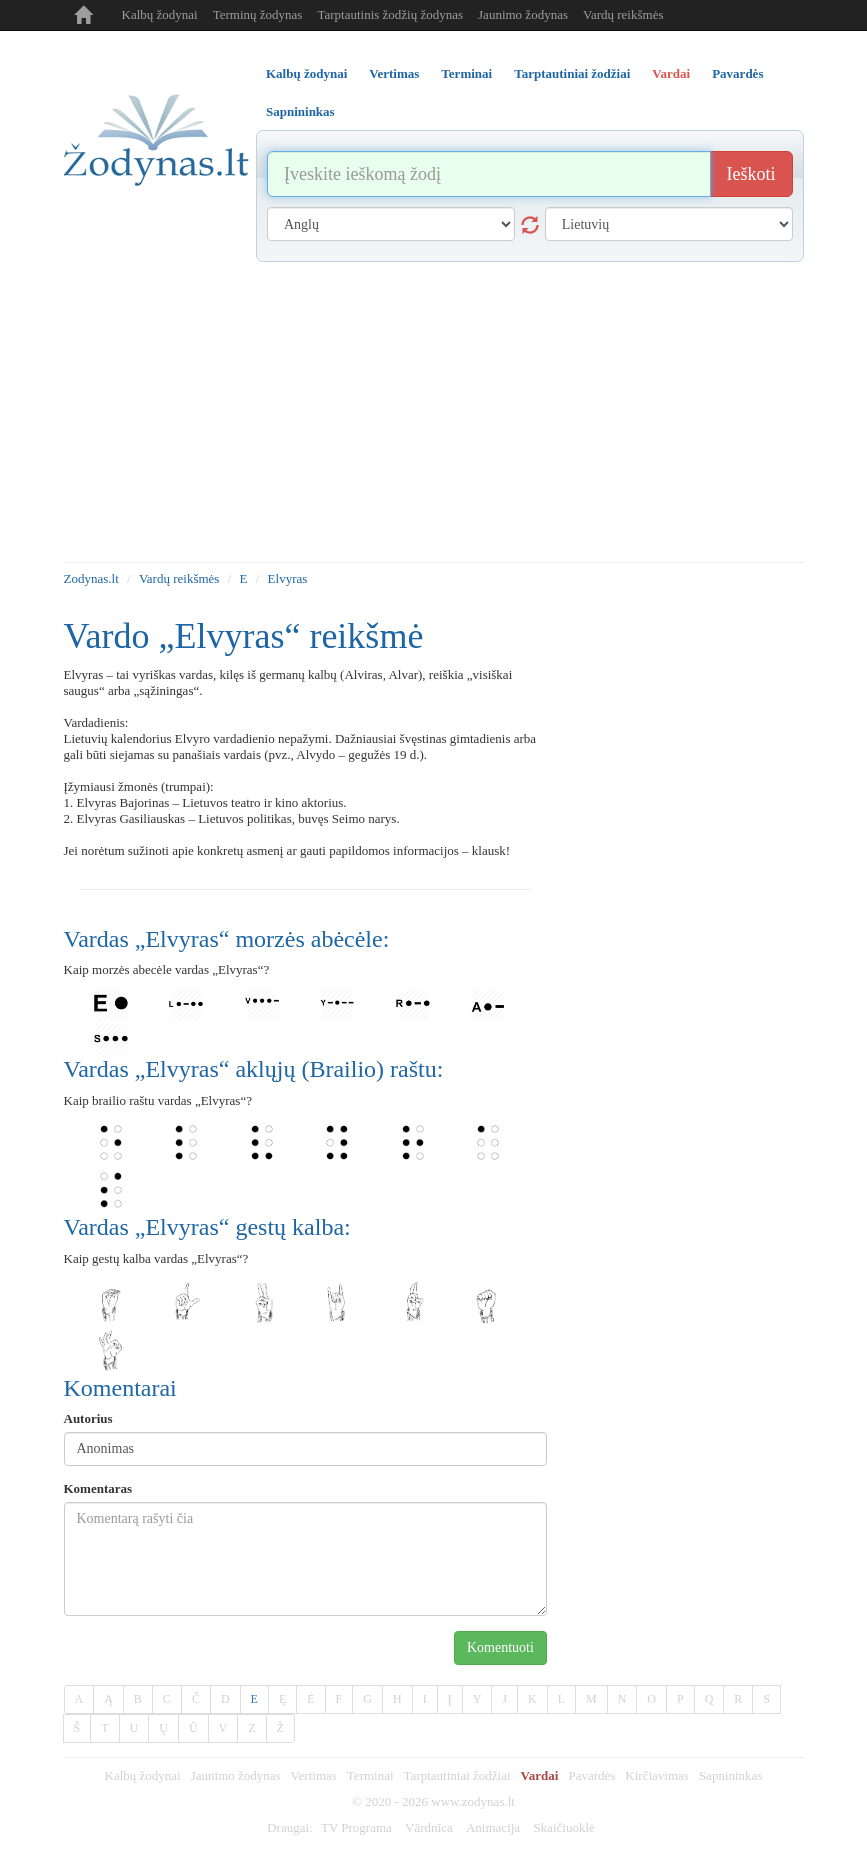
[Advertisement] (434, 412)
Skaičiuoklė (563, 1827)
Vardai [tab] (671, 73)
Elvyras (288, 578)
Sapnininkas (731, 1775)
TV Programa (356, 1827)
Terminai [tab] (466, 73)
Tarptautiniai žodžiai (457, 1775)
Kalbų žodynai (160, 14)
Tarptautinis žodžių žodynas (390, 14)
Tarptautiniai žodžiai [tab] (572, 73)
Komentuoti (500, 1647)
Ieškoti (751, 174)
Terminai (370, 1775)
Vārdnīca (429, 1827)
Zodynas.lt (91, 578)
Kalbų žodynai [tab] (306, 73)
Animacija (493, 1827)
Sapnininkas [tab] (300, 111)
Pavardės (591, 1775)
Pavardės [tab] (737, 73)
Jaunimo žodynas (523, 14)
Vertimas (314, 1775)
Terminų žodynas (258, 14)
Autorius (88, 1418)
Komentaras (98, 1488)
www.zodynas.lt (473, 1801)
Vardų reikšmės (623, 14)
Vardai (540, 1775)
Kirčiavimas (657, 1775)
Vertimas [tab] (394, 73)
